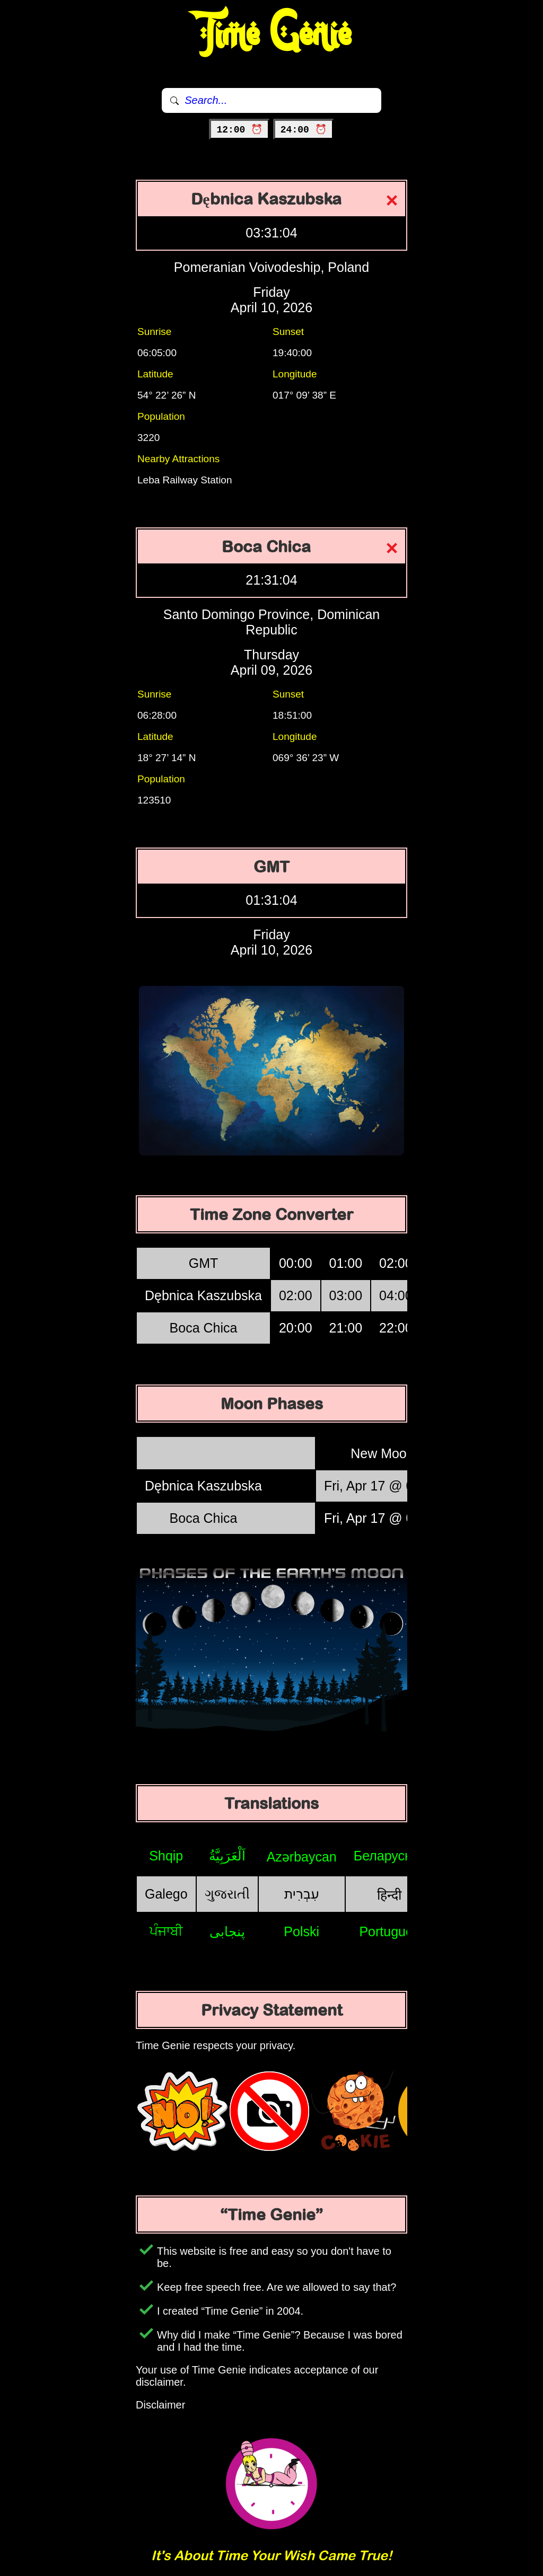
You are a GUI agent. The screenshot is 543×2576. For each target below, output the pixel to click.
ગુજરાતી (227, 1893)
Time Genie (271, 34)
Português (389, 1931)
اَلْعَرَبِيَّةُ (227, 1855)
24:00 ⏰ (304, 130)
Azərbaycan (302, 1856)
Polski (301, 1931)
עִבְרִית (301, 1893)
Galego (166, 1893)
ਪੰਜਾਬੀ (166, 1931)
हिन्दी (389, 1894)
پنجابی (227, 1931)
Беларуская (389, 1855)
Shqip (166, 1855)
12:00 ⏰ (239, 130)
